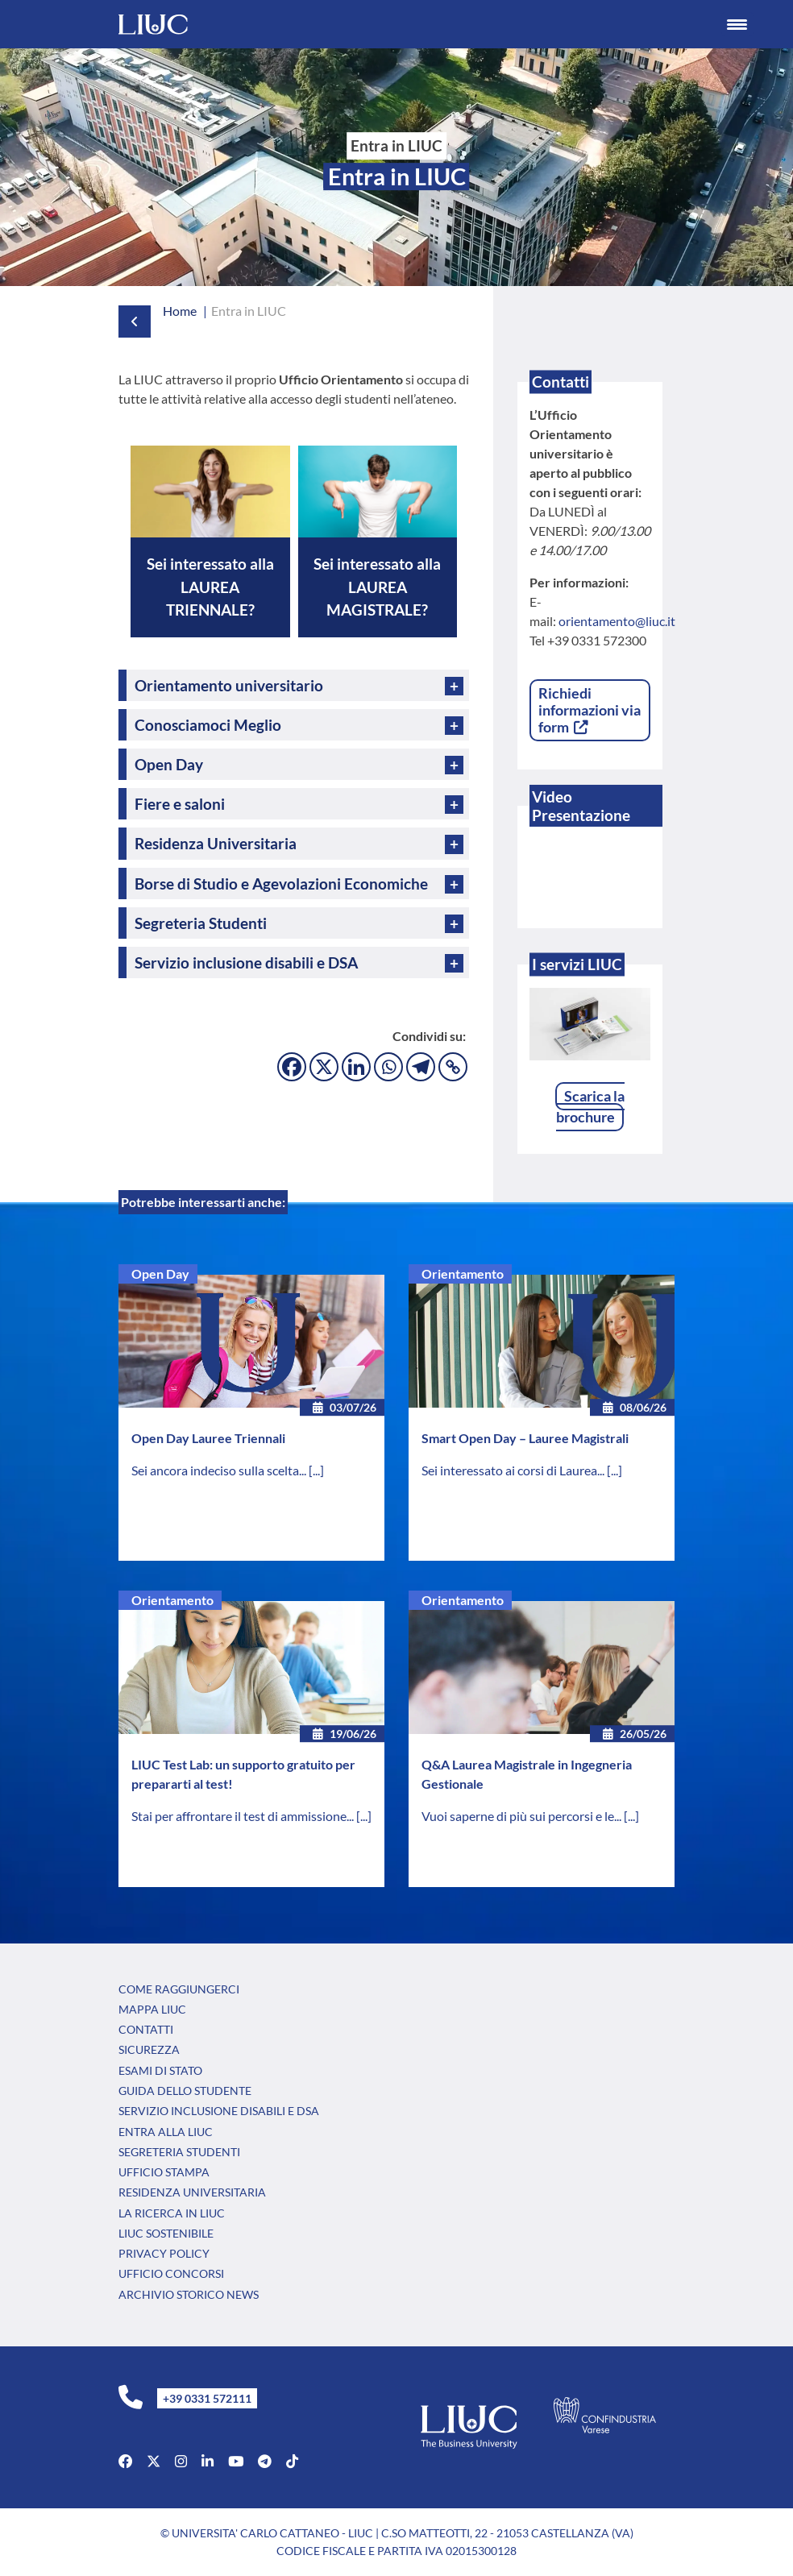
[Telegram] (420, 1066)
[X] (323, 1066)
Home (180, 310)
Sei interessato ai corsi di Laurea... (514, 1470)
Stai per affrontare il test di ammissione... (243, 1815)
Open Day (160, 1273)
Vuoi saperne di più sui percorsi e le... (522, 1815)
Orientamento (462, 1273)
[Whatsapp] (388, 1066)
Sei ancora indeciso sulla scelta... (220, 1470)
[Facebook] (291, 1066)
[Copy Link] (452, 1066)
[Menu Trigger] (737, 24)
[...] (316, 1470)
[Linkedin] (356, 1066)
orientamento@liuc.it (616, 620)
